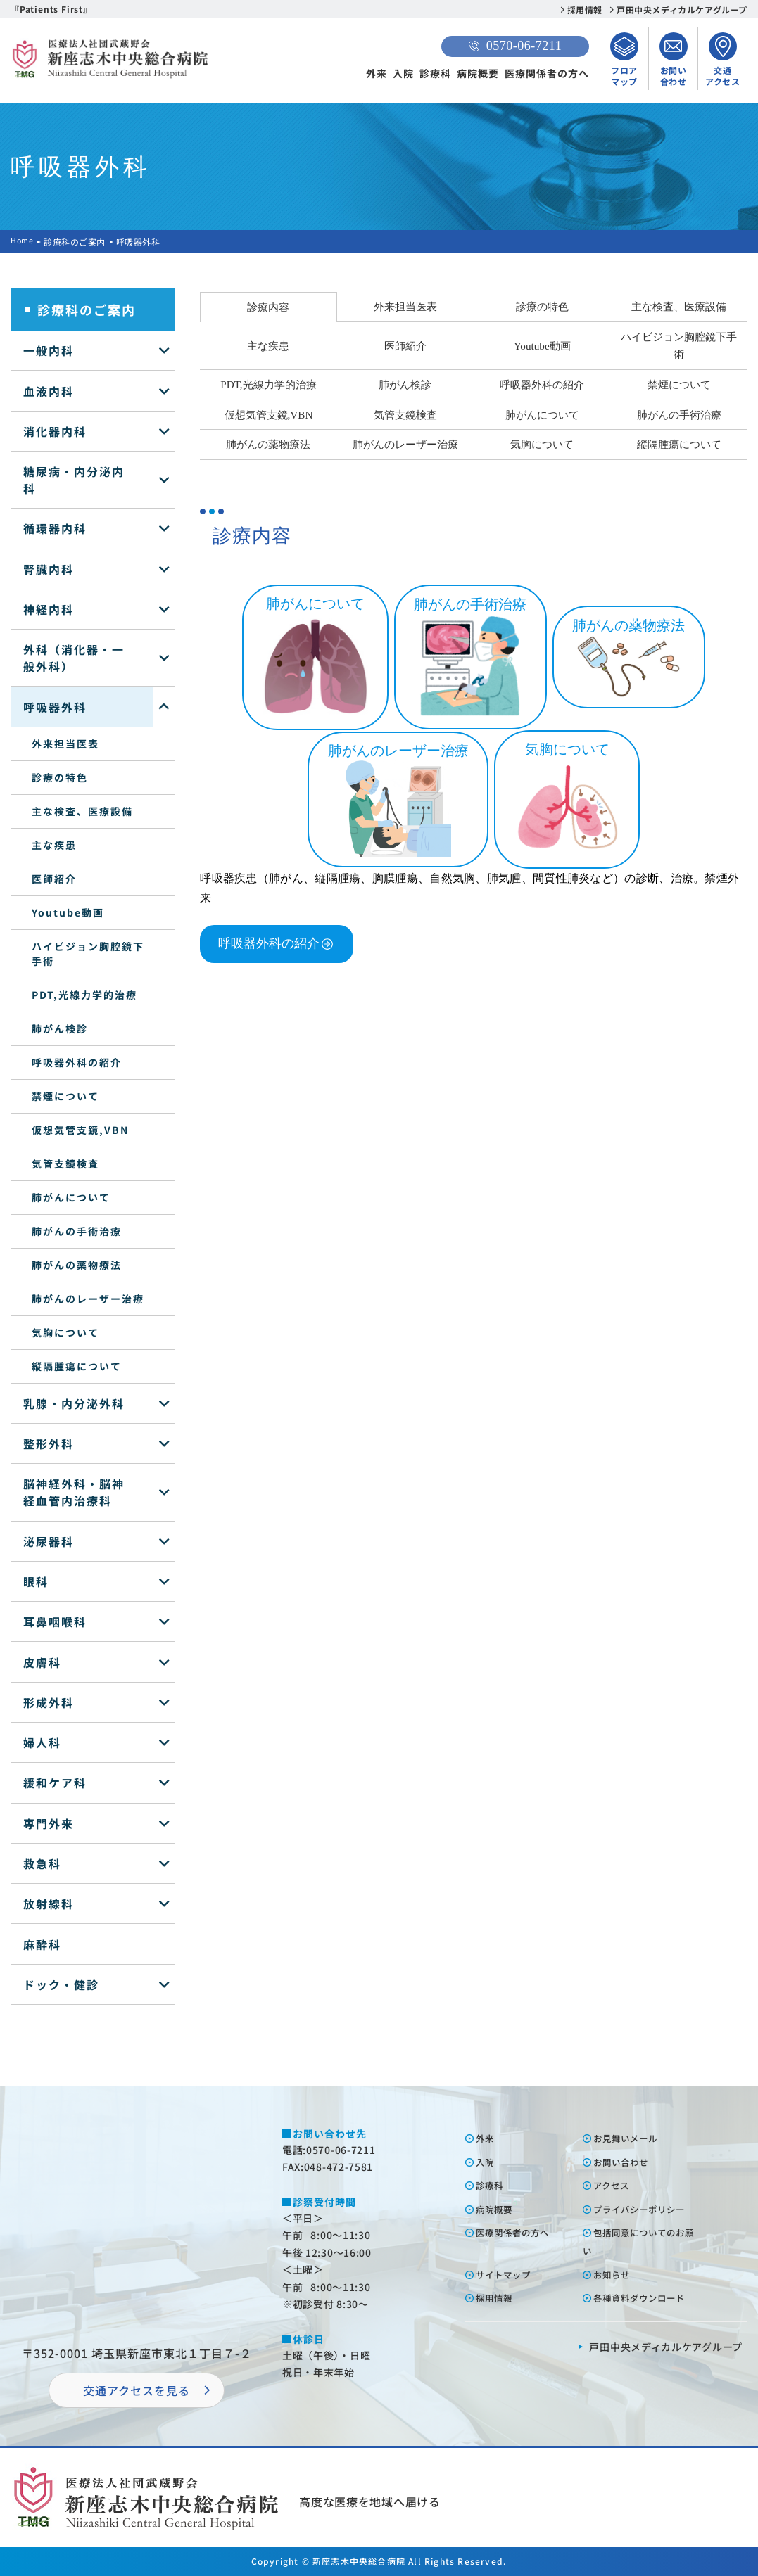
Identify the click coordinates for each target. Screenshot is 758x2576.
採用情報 (584, 9)
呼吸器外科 (55, 707)
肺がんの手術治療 (77, 1231)
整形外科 (48, 1443)
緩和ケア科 (55, 1782)
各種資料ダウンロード (647, 2297)
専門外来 (48, 1823)
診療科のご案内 (77, 242)
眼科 (36, 1581)
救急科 (42, 1863)
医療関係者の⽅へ (519, 2232)
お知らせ (616, 2274)
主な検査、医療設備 (82, 811)
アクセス (615, 2185)
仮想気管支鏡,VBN (80, 1130)
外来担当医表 (65, 744)
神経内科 (48, 609)
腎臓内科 (48, 569)
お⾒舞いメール (632, 2138)
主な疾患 (54, 845)
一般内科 (48, 350)
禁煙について (65, 1096)
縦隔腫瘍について (77, 1366)
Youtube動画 (68, 912)
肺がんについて (71, 1197)
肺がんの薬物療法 (77, 1265)
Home (23, 242)
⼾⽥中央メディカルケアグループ (666, 2347)
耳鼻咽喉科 (55, 1621)
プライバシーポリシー (647, 2209)
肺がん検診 (60, 1028)
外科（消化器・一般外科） (74, 658)
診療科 (435, 73)
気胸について (65, 1332)
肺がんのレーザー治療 (88, 1299)
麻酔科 (42, 1944)
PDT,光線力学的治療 (84, 995)
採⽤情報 (498, 2297)
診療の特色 (60, 777)
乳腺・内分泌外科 (74, 1403)
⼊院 (487, 2162)
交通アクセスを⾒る (136, 2390)
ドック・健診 (61, 1984)
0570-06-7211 (515, 46)
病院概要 (478, 73)
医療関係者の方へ (547, 73)
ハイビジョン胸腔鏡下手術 (88, 953)
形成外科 (48, 1702)
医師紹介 (54, 879)
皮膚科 (42, 1662)
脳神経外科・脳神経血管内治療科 (74, 1492)
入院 (403, 73)
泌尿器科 (48, 1541)
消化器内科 (55, 431)
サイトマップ (509, 2274)
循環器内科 (55, 528)
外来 (376, 73)
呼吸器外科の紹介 (77, 1062)
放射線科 (48, 1903)
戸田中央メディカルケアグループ (682, 9)
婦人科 (42, 1742)
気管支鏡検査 (65, 1163)
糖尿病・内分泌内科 (74, 480)
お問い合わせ (626, 2162)
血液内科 (48, 391)
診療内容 (268, 307)
